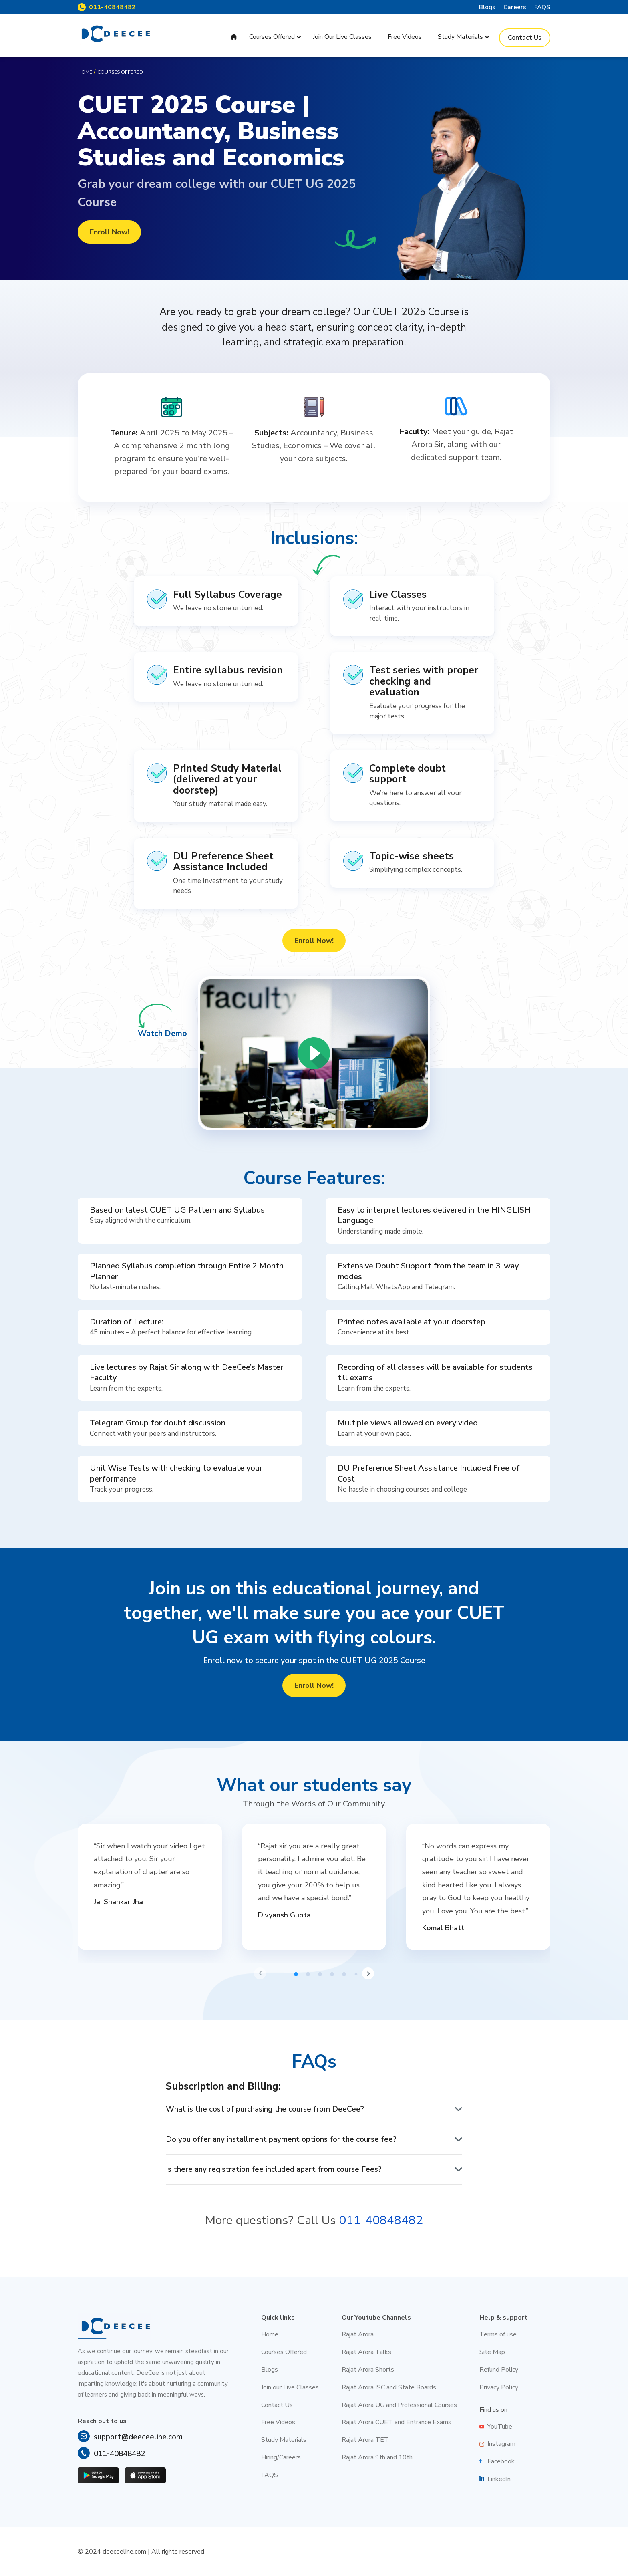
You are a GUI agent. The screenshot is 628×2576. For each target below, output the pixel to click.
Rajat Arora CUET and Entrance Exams (396, 2422)
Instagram (501, 2443)
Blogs (487, 7)
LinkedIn (499, 2479)
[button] (260, 1973)
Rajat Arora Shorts (368, 2369)
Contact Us (277, 2405)
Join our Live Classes (290, 2387)
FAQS (542, 7)
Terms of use (498, 2334)
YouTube (499, 2426)
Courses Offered (284, 2352)
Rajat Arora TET (365, 2439)
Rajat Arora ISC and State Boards (389, 2387)
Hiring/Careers (281, 2457)
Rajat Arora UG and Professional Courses (399, 2405)
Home (85, 72)
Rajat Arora (358, 2334)
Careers (514, 7)
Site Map (492, 2352)
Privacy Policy (498, 2387)
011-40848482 (112, 7)
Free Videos (278, 2422)
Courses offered (120, 72)
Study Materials (283, 2439)
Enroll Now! (109, 232)
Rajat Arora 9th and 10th (377, 2457)
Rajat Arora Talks (366, 2352)
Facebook (501, 2461)
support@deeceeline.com (138, 2437)
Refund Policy (498, 2369)
